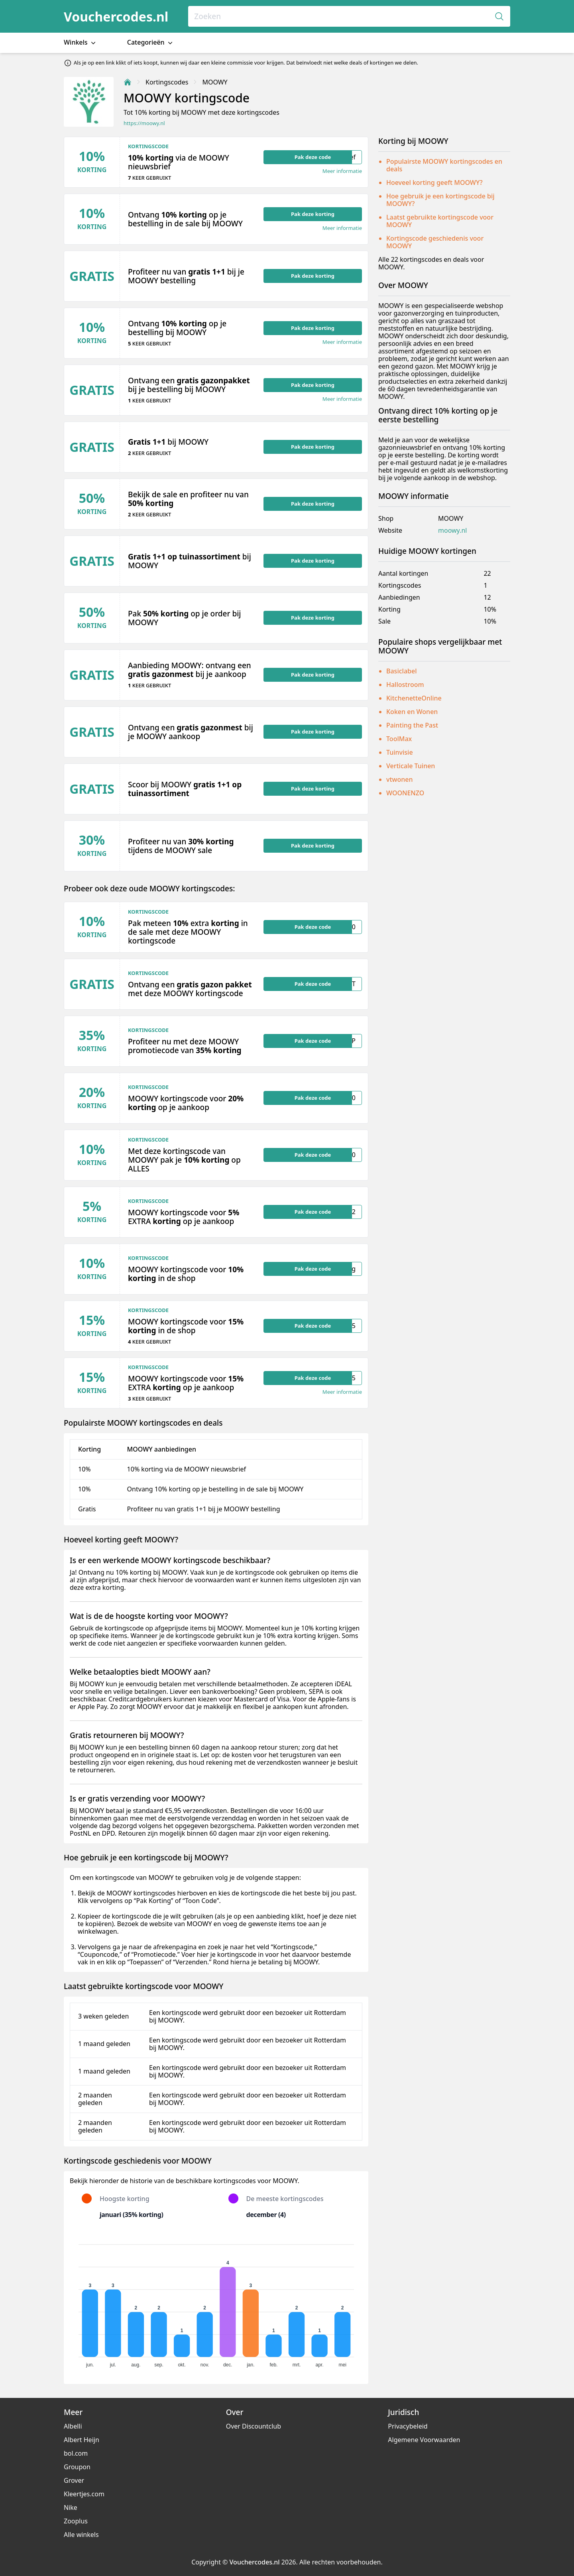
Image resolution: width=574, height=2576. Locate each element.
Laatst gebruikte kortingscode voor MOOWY (439, 221)
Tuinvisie (399, 752)
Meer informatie (342, 171)
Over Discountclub (253, 2426)
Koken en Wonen (412, 711)
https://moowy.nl (144, 123)
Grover (74, 2480)
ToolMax (399, 738)
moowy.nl (452, 530)
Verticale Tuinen (410, 765)
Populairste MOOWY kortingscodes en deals (444, 165)
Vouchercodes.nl (116, 16)
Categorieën (150, 42)
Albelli (73, 2426)
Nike (70, 2507)
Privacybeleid (407, 2426)
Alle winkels (81, 2534)
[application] (216, 2302)
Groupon (77, 2466)
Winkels (80, 42)
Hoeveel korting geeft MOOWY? (434, 182)
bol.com (76, 2453)
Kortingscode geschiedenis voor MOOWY (435, 242)
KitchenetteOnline (414, 698)
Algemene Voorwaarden (424, 2439)
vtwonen (399, 779)
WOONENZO (405, 793)
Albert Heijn (81, 2439)
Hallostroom (405, 684)
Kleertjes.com (84, 2494)
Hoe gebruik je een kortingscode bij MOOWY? (440, 200)
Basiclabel (401, 671)
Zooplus (76, 2521)
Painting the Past (412, 725)
